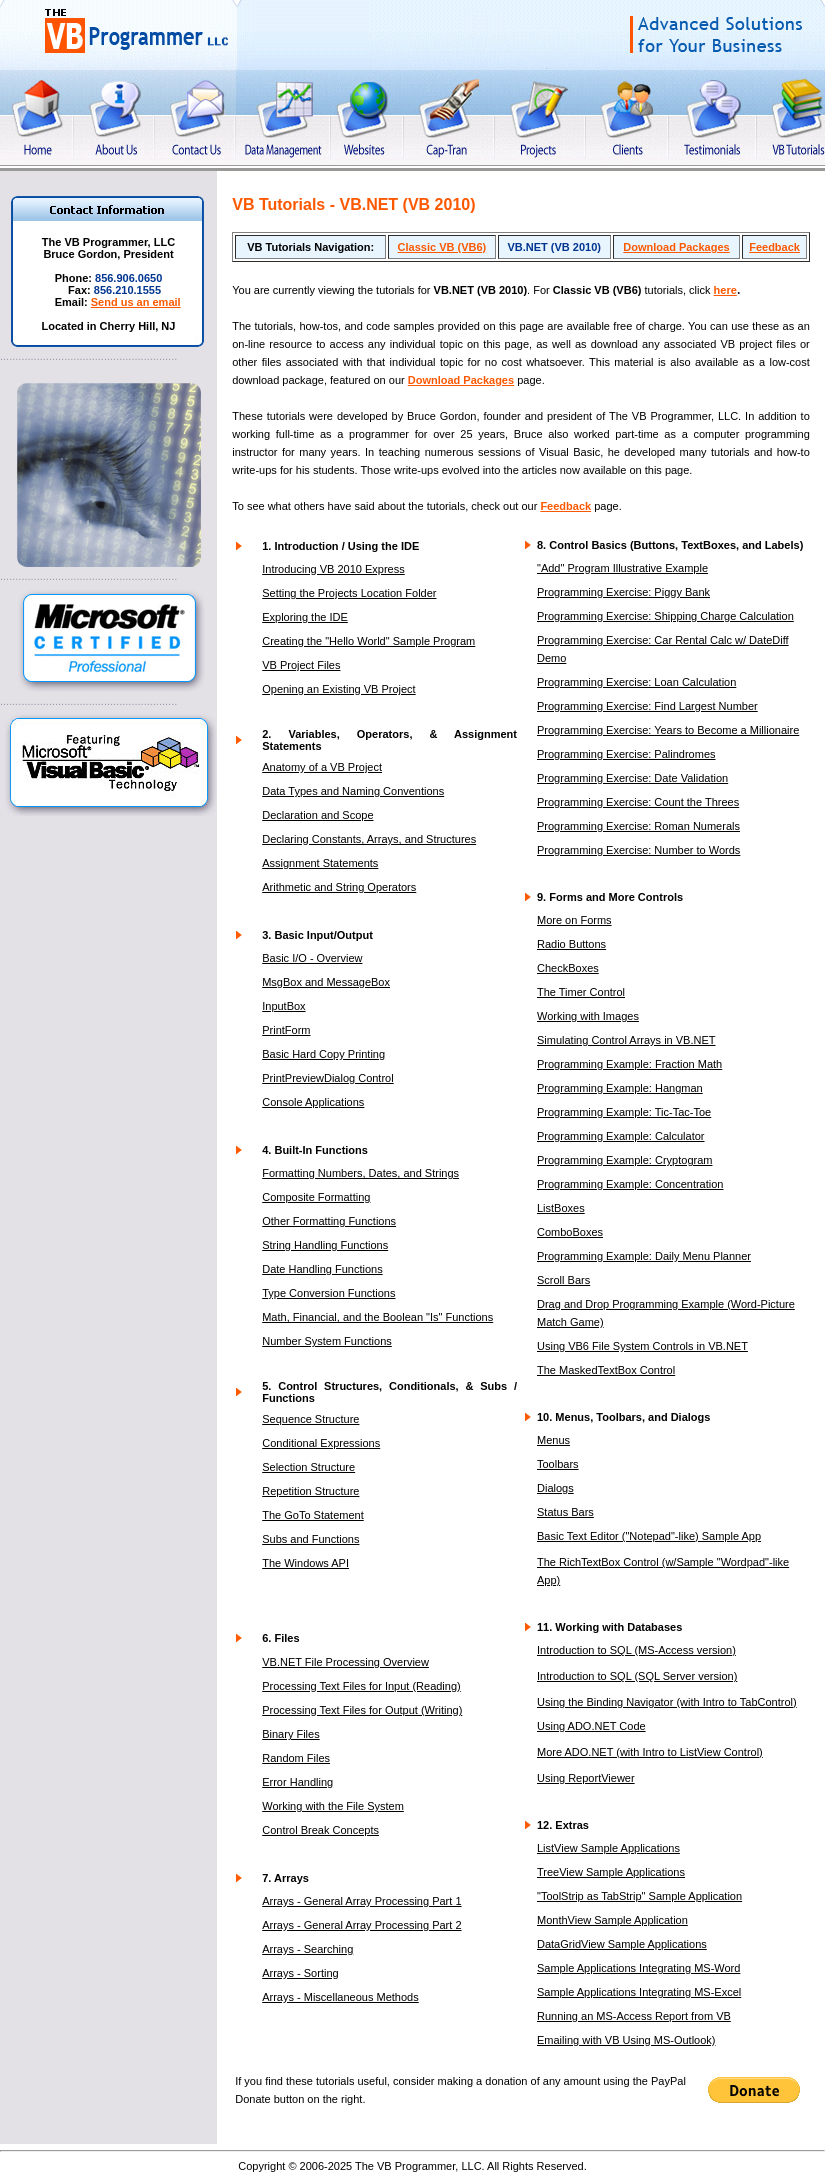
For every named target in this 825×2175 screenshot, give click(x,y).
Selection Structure (308, 1467)
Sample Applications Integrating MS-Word (638, 1968)
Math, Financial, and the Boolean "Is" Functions (377, 1317)
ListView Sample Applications (608, 1848)
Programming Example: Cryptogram (624, 1160)
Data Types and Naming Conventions (353, 791)
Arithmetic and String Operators (339, 887)
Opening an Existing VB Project (338, 689)
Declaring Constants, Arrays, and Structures (369, 839)
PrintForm (286, 1030)
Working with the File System (333, 1806)
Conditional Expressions (321, 1443)
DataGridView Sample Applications (622, 1944)
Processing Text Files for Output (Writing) (362, 1710)
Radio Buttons (571, 944)
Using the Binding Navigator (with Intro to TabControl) (667, 1702)
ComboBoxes (570, 1232)
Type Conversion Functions (328, 1293)
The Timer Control (581, 992)
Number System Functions (327, 1341)
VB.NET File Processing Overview (345, 1662)
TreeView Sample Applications (611, 1872)
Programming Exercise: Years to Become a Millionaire (668, 730)
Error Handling (297, 1782)
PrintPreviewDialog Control (327, 1078)
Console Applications (313, 1102)
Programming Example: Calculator (621, 1136)
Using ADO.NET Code (591, 1726)
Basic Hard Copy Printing (323, 1054)
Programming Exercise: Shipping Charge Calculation (665, 616)
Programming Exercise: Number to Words (638, 850)
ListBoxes (561, 1208)
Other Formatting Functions (329, 1221)
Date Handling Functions (322, 1269)
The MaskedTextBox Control (606, 1370)
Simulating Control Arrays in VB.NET (626, 1040)
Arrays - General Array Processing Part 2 (361, 1925)
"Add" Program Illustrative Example (622, 568)
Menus (553, 1440)
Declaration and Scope (317, 815)
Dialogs (555, 1488)
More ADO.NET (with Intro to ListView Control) (650, 1752)
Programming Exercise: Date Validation (632, 778)
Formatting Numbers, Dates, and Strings (360, 1173)
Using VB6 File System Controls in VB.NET (642, 1346)
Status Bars (565, 1512)
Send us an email (136, 302)
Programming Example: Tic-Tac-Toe (624, 1112)
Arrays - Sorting (300, 1973)
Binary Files (290, 1734)
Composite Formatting (316, 1197)
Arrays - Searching (307, 1949)
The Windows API (305, 1563)
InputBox (283, 1006)
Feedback (774, 247)
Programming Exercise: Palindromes (626, 754)
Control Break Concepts (320, 1830)
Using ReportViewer (586, 1778)
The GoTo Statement (313, 1515)
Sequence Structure (310, 1419)
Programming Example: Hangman (620, 1088)
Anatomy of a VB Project (322, 767)
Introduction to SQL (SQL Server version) (637, 1676)
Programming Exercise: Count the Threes (638, 802)
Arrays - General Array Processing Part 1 (361, 1901)
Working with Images (588, 1016)
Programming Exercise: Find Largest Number (647, 706)
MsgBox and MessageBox (326, 982)
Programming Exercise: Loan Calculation (636, 682)
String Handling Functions (325, 1245)
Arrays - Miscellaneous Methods (340, 1997)
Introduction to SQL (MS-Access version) (636, 1650)
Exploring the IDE (305, 617)
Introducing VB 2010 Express (333, 569)
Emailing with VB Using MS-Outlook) (626, 2040)
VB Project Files (301, 665)
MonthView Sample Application (612, 1920)
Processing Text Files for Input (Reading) (361, 1686)
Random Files (296, 1758)
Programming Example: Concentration (630, 1184)
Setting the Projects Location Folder (349, 593)
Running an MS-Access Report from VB (634, 2016)
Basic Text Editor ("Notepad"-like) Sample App (649, 1536)
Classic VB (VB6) (442, 247)
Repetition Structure (310, 1491)
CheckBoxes (568, 968)
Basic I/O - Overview (312, 958)
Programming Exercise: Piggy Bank (623, 592)
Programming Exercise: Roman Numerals (638, 826)
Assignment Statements (320, 863)
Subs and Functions (310, 1539)
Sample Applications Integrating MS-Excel (639, 1992)
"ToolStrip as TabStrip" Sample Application (639, 1896)
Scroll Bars (563, 1280)
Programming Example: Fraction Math (629, 1064)
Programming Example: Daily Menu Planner (644, 1256)
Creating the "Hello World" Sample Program (368, 641)
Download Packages (676, 247)
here (725, 290)
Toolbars (558, 1464)
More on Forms (574, 920)
